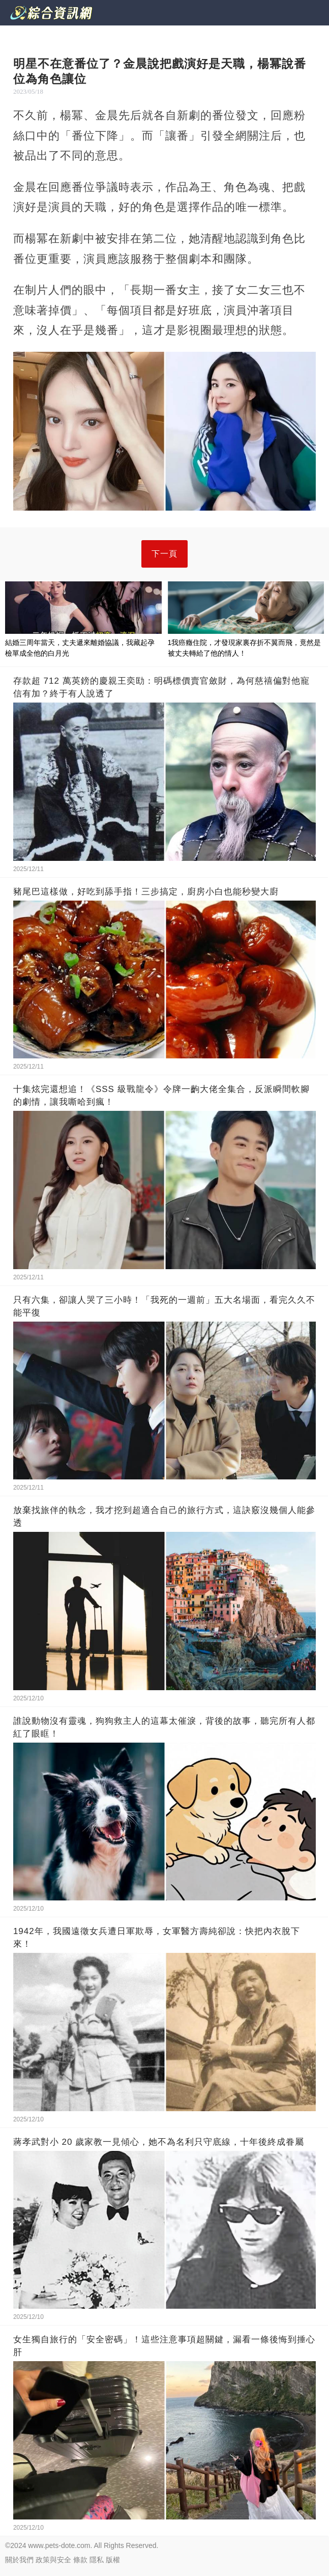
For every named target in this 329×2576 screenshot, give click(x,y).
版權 (113, 2560)
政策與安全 (53, 2560)
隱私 (96, 2560)
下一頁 (164, 553)
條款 (80, 2560)
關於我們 (19, 2560)
